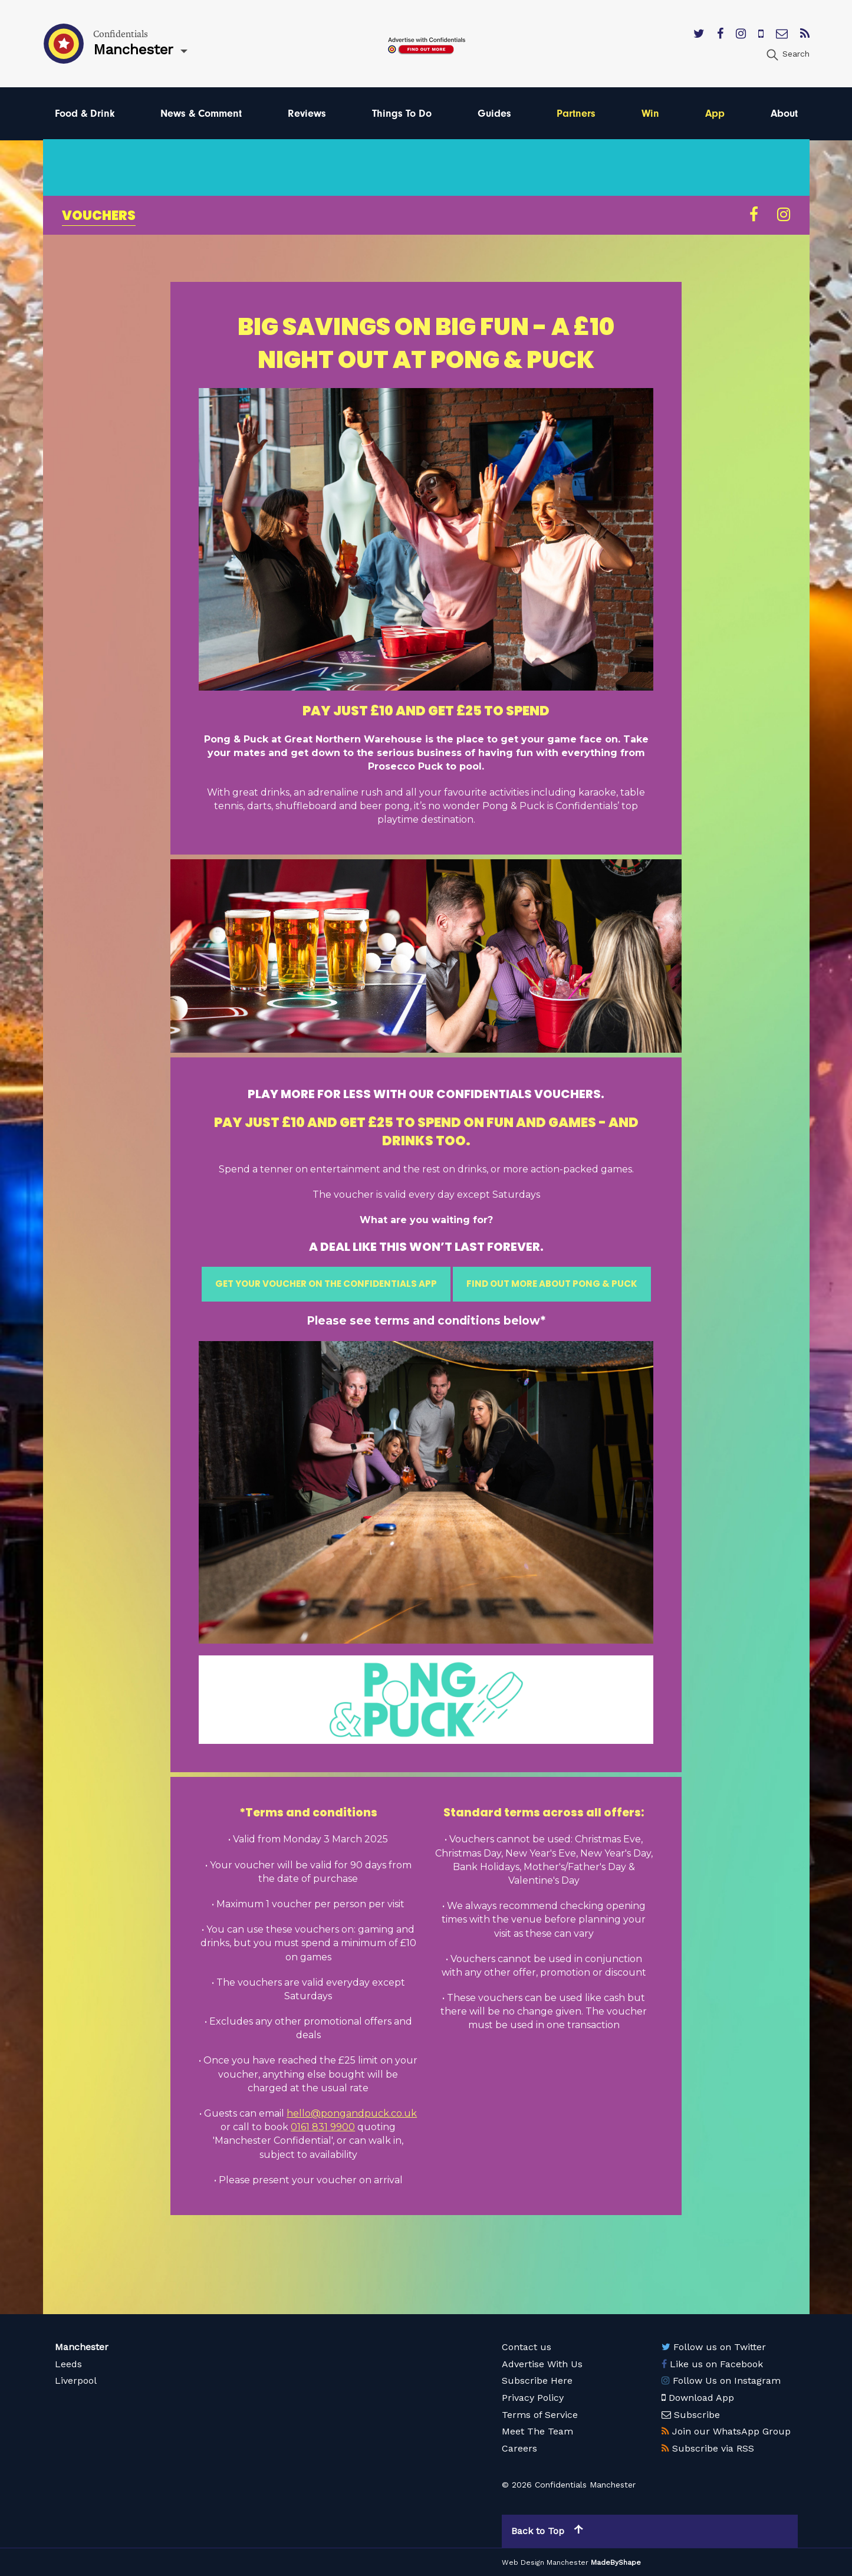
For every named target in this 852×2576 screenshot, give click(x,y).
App (715, 113)
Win (650, 113)
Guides (494, 113)
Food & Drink (85, 113)
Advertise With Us (542, 2364)
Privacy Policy (533, 2397)
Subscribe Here (537, 2380)
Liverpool (76, 2380)
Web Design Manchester (545, 2562)
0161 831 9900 (323, 2127)
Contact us (526, 2346)
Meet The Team (537, 2431)
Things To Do (402, 113)
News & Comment (201, 113)
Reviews (307, 113)
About (784, 113)
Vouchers (99, 215)
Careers (519, 2448)
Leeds (68, 2364)
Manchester (81, 2346)
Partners (576, 113)
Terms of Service (540, 2414)
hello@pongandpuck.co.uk (352, 2113)
